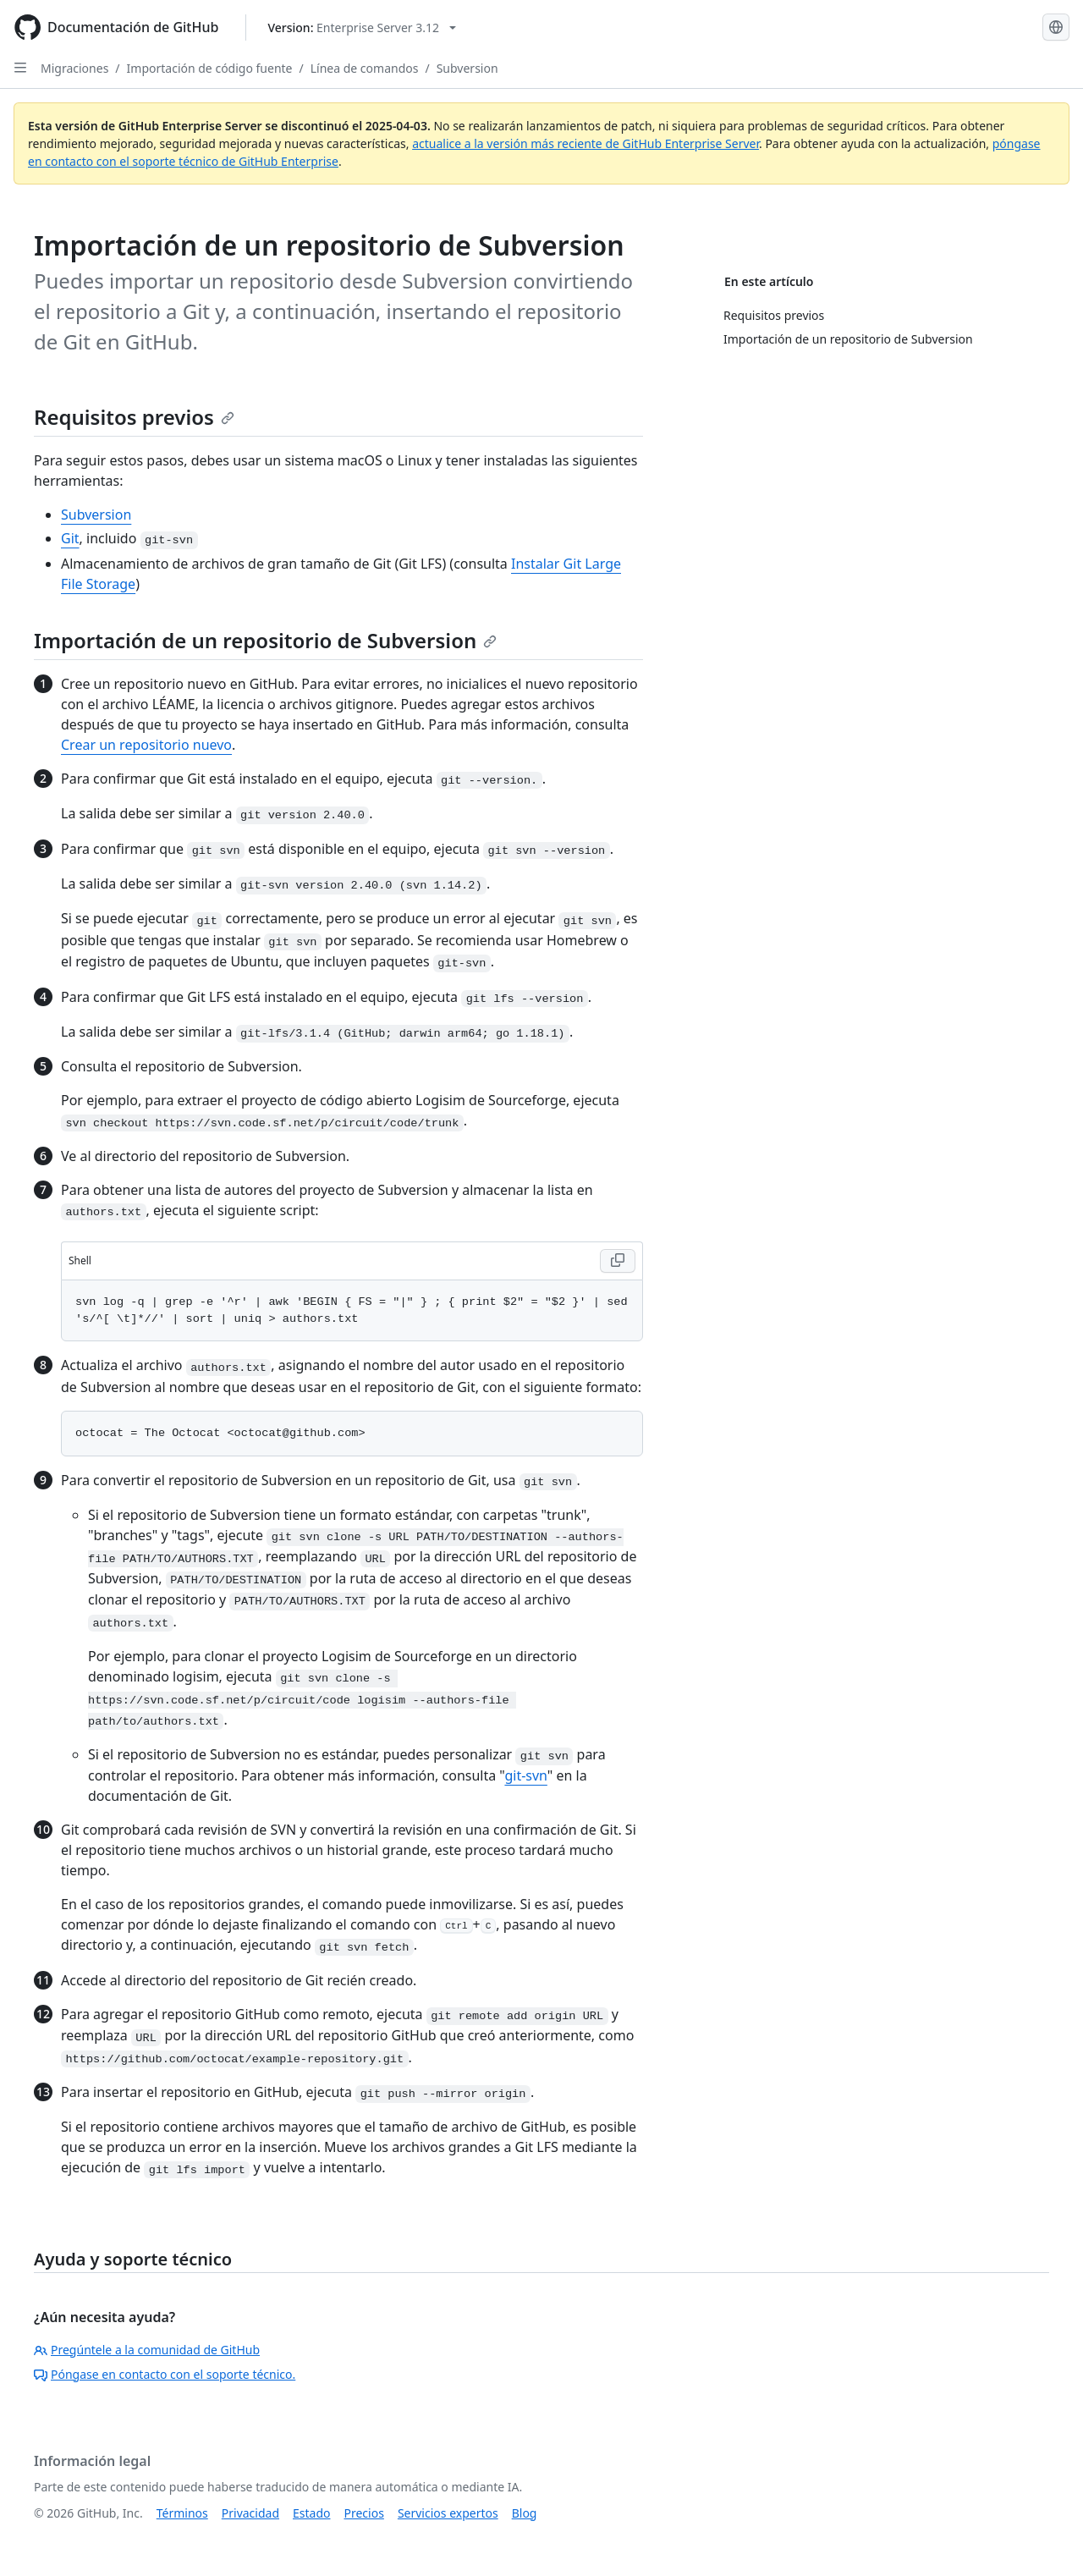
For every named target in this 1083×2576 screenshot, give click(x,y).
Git (70, 538)
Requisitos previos (134, 417)
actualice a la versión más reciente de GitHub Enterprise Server (585, 143)
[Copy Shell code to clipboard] (617, 1261)
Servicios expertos (448, 2513)
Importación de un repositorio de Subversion (265, 640)
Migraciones (74, 68)
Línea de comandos (365, 68)
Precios (364, 2513)
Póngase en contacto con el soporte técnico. (164, 2374)
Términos (182, 2513)
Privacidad (250, 2513)
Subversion (467, 68)
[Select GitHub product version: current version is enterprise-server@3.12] (362, 27)
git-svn (525, 1775)
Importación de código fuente (210, 68)
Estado (311, 2513)
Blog (524, 2513)
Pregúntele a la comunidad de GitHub (147, 2350)
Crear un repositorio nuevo (146, 744)
